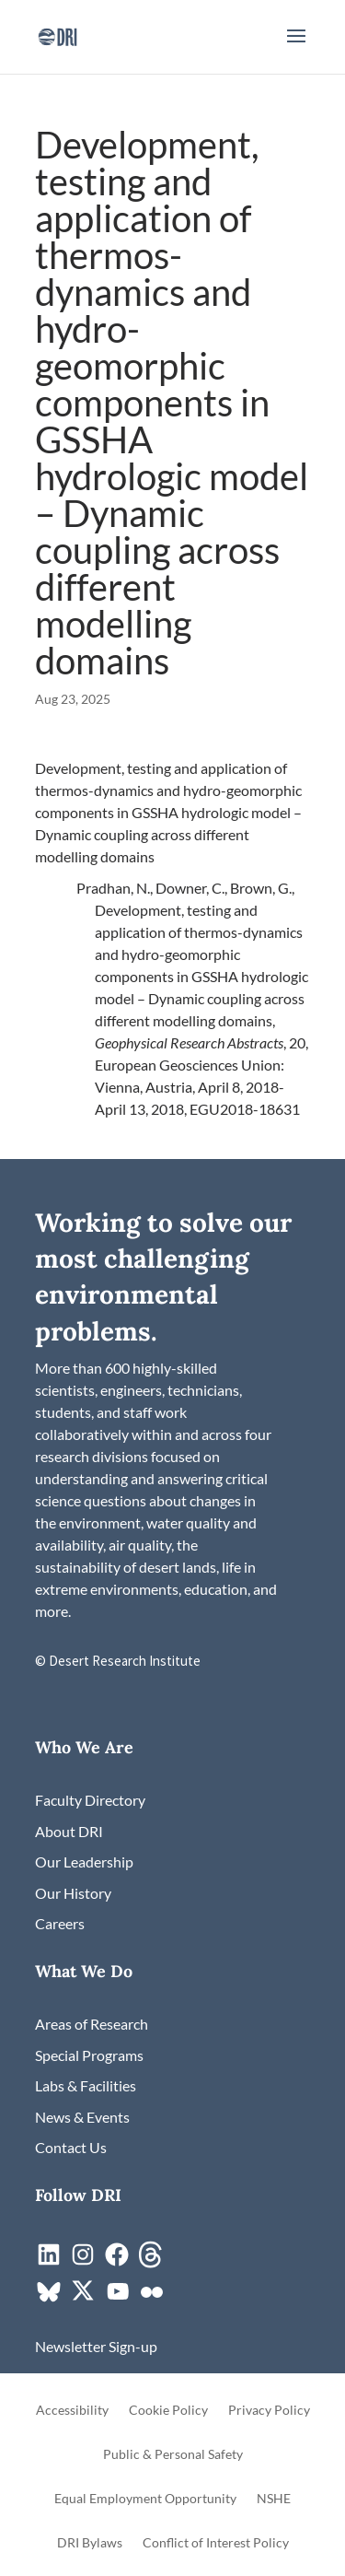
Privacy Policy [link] (269, 2411)
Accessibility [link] (72, 2411)
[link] (57, 34)
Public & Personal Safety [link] (173, 2455)
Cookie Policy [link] (168, 2411)
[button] (296, 48)
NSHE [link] (274, 2499)
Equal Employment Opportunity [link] (145, 2499)
